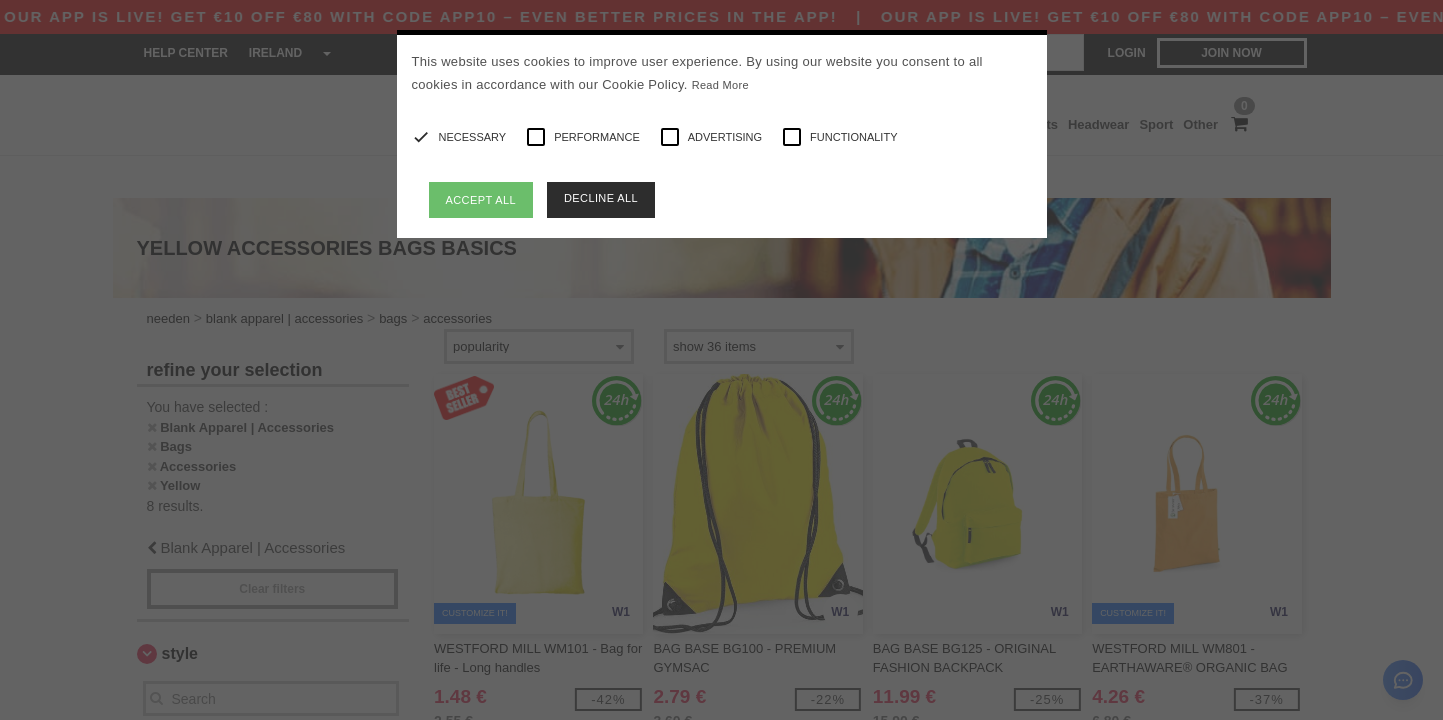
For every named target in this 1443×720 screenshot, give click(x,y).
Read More (720, 85)
